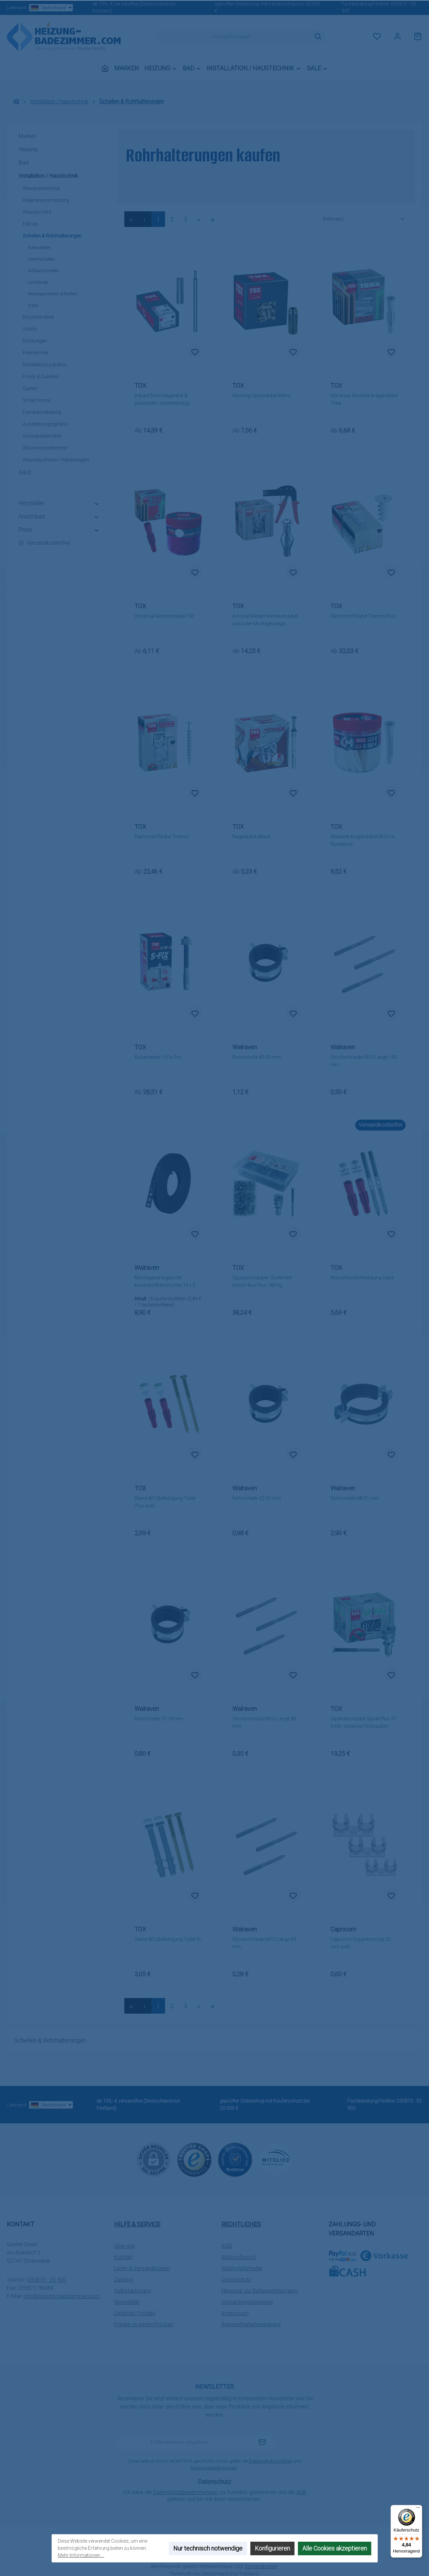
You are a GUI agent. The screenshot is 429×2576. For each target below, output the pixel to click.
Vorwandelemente (42, 436)
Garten (30, 388)
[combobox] (233, 36)
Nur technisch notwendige (208, 2548)
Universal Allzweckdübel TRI (164, 616)
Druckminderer (38, 317)
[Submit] (262, 2442)
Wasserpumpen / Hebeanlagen (56, 459)
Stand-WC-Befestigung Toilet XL (168, 1939)
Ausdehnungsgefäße (45, 424)
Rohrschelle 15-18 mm (159, 1718)
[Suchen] (318, 36)
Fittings (30, 224)
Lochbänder (38, 282)
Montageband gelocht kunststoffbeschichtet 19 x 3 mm (165, 1282)
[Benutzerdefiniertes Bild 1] (194, 2160)
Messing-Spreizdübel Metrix (261, 395)
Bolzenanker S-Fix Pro (158, 1057)
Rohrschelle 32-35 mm (256, 1498)
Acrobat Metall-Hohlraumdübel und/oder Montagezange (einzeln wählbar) (265, 620)
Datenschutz (236, 2279)
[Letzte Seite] (212, 219)
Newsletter (127, 2302)
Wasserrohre (37, 212)
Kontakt (123, 2257)
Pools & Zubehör (41, 376)
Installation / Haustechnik (48, 176)
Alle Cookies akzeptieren (334, 2548)
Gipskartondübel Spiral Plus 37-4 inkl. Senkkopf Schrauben (363, 1722)
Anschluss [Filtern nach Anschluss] (59, 516)
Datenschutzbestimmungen (185, 2492)
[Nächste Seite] (199, 219)
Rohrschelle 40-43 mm (256, 1057)
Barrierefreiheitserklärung (251, 2324)
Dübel (33, 305)
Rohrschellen (39, 247)
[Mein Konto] (397, 37)
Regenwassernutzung (46, 200)
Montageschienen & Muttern (53, 294)
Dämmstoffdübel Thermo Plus (363, 616)
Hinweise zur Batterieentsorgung (259, 2291)
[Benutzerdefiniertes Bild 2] (235, 2160)
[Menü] (418, 2509)
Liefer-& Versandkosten (142, 2268)
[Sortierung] (364, 219)
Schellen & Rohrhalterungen (52, 236)
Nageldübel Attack (251, 836)
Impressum (235, 2313)
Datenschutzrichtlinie (270, 2461)
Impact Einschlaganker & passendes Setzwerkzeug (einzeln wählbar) (162, 400)
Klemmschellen (41, 259)
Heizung (28, 149)
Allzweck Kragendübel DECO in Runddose (362, 840)
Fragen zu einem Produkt (144, 2324)
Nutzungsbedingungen (214, 2467)
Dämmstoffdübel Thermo (162, 836)
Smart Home (36, 400)
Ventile (30, 329)
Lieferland (39, 8)
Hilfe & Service (137, 2224)
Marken (27, 136)
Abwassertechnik (41, 188)
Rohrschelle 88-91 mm (354, 1498)
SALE (25, 472)
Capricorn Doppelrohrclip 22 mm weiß (360, 1943)
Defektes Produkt (135, 2313)
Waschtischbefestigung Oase (362, 1277)
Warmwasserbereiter (45, 448)
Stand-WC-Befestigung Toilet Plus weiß (165, 1501)
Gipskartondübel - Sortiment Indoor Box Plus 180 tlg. (262, 1281)
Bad (23, 162)
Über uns (124, 2246)
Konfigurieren (272, 2548)
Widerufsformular (241, 2268)
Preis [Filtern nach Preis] (59, 529)
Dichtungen (35, 341)
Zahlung (123, 2279)
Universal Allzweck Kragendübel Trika (364, 399)
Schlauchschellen (43, 270)
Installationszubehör (45, 364)
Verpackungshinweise (247, 2302)
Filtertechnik (35, 352)
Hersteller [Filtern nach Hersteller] (59, 503)
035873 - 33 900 (46, 2280)
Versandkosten (261, 2566)
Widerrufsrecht (238, 2257)
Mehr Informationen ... (81, 2555)
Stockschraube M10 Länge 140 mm (363, 1060)
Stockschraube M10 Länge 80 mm (264, 1722)
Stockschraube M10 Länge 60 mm (264, 1943)
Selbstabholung (132, 2291)
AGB (226, 2246)
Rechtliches (241, 2224)
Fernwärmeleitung (42, 412)
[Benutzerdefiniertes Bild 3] (276, 2159)
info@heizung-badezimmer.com (61, 2296)
